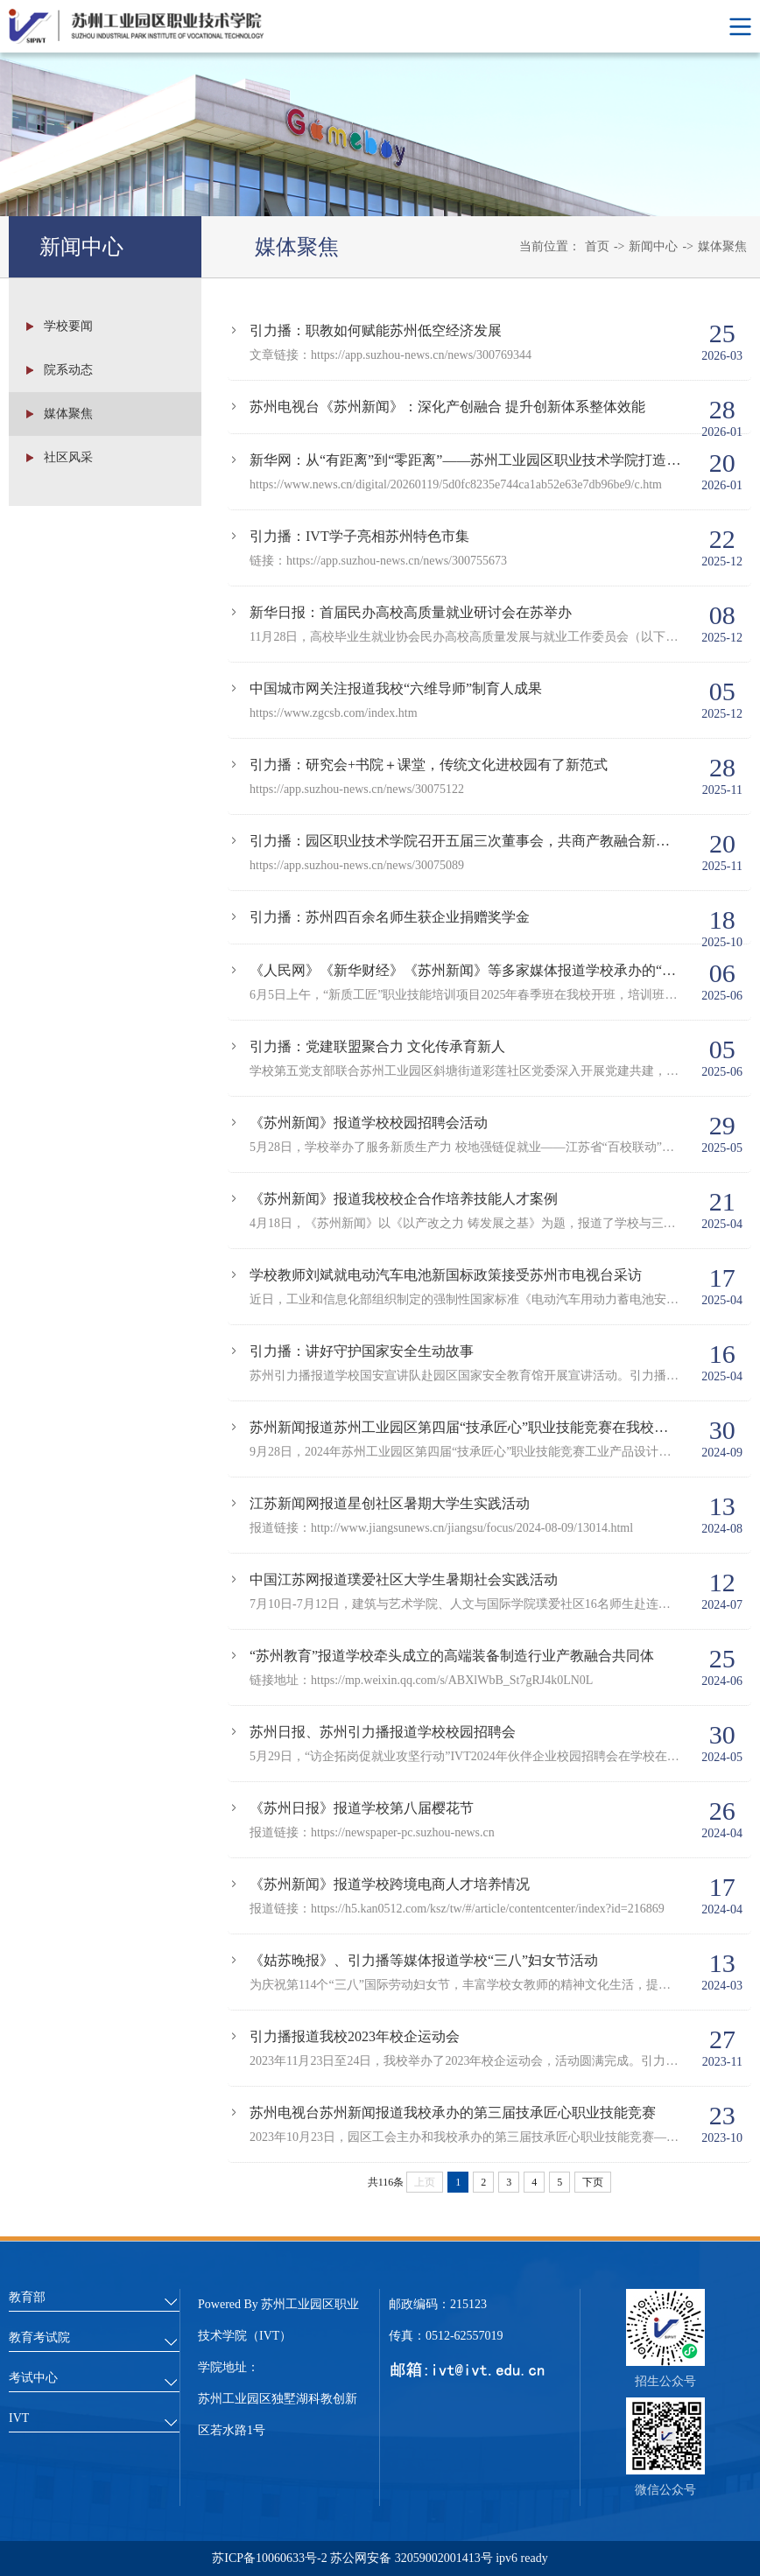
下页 (592, 2182)
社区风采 (68, 459)
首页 (597, 246)
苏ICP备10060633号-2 (271, 2558)
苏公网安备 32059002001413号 (411, 2558)
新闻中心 (653, 246)
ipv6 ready (520, 2558)
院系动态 (68, 371)
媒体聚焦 (722, 246)
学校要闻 (68, 327)
